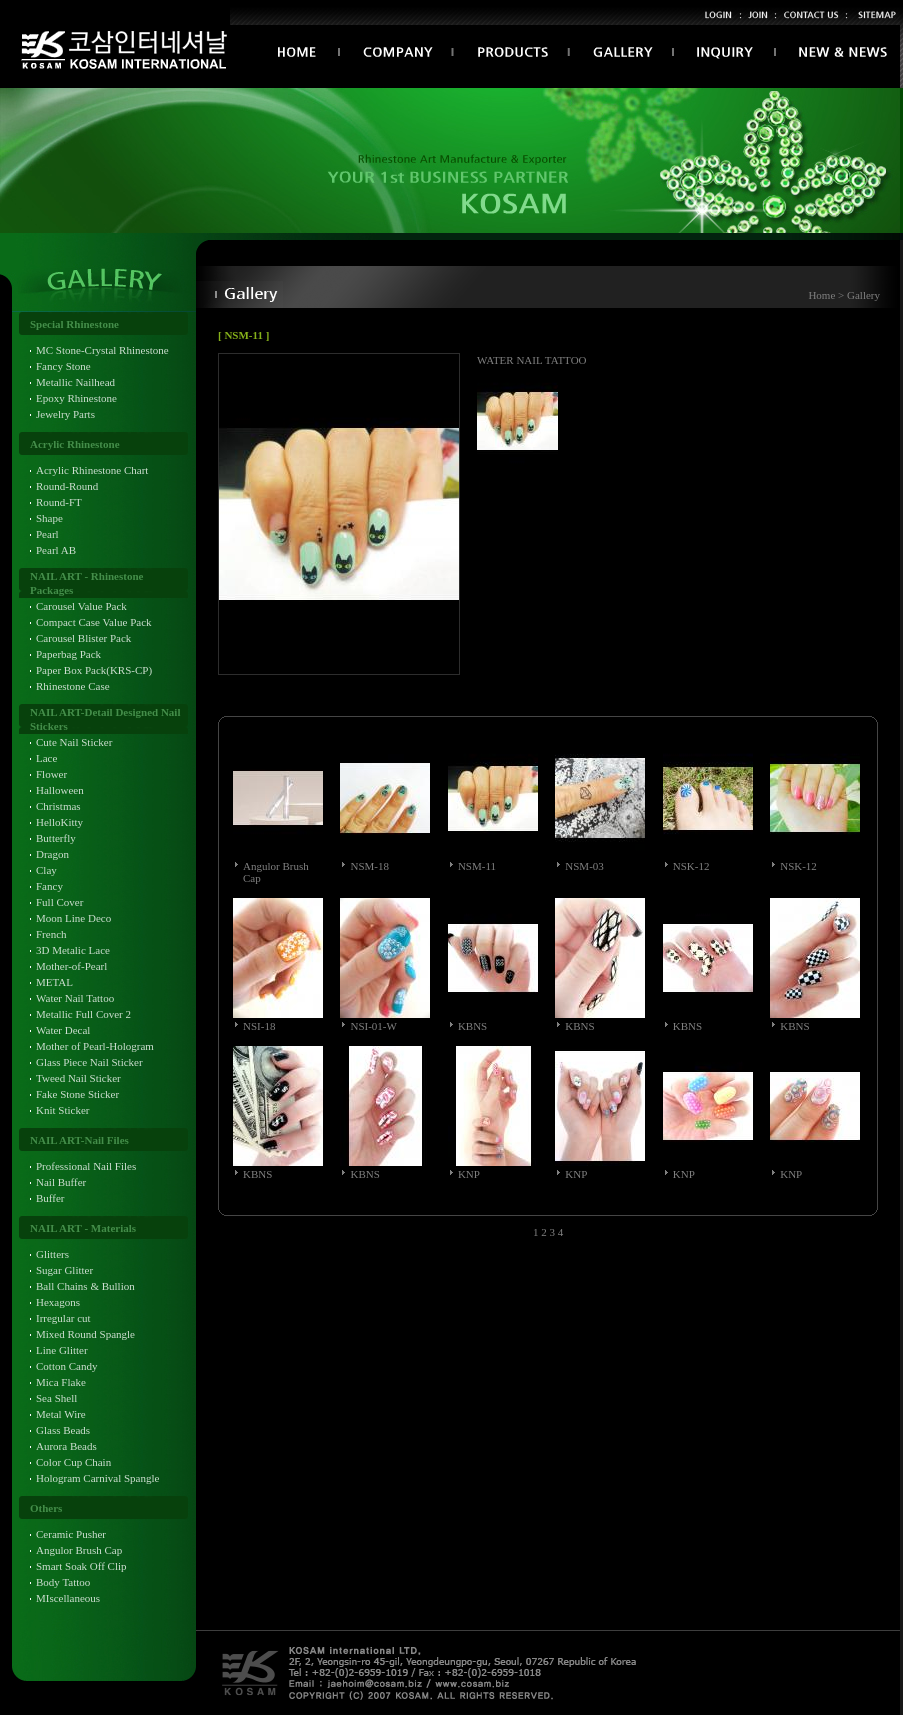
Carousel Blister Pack (83, 638)
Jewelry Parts (65, 414)
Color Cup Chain (73, 1462)
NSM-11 (477, 866)
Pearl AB (56, 550)
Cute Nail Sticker (74, 742)
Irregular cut (63, 1318)
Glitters (52, 1254)
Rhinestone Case (73, 686)
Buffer (50, 1198)
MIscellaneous (68, 1598)
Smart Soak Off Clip (81, 1566)
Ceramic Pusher (71, 1534)
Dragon (52, 854)
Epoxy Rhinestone (76, 398)
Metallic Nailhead (75, 382)
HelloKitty (59, 822)
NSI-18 (259, 1026)
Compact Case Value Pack (94, 622)
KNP (469, 1174)
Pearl (47, 534)
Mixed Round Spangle (85, 1334)
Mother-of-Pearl (71, 966)
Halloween (60, 790)
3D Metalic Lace (73, 950)
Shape (49, 518)
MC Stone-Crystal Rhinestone (102, 350)
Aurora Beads (66, 1446)
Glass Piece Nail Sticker (89, 1062)
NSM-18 (369, 866)
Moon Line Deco (73, 918)
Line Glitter (62, 1350)
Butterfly (56, 838)
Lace (46, 758)
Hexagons (58, 1302)
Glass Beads (63, 1430)
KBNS (472, 1026)
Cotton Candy (66, 1366)
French (51, 934)
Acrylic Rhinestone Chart (92, 470)
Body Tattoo (63, 1582)
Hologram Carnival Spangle (97, 1478)
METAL (54, 982)
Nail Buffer (61, 1182)
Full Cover (59, 902)
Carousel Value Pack (81, 606)
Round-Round (67, 486)
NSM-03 (584, 866)
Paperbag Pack (68, 654)
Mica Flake (61, 1382)
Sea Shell (56, 1398)
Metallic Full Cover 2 (83, 1014)
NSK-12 (691, 866)
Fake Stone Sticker (77, 1094)
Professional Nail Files (86, 1166)
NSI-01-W (373, 1026)
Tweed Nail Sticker (78, 1078)
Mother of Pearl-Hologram (95, 1046)
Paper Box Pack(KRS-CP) (94, 670)
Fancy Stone (63, 366)
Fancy (49, 886)
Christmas (58, 806)
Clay (46, 870)
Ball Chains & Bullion (85, 1286)
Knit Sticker (62, 1110)
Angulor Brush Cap (79, 1550)
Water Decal (63, 1030)
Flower (51, 774)
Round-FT (59, 502)
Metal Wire (61, 1414)
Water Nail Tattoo (75, 998)
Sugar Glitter (64, 1270)
